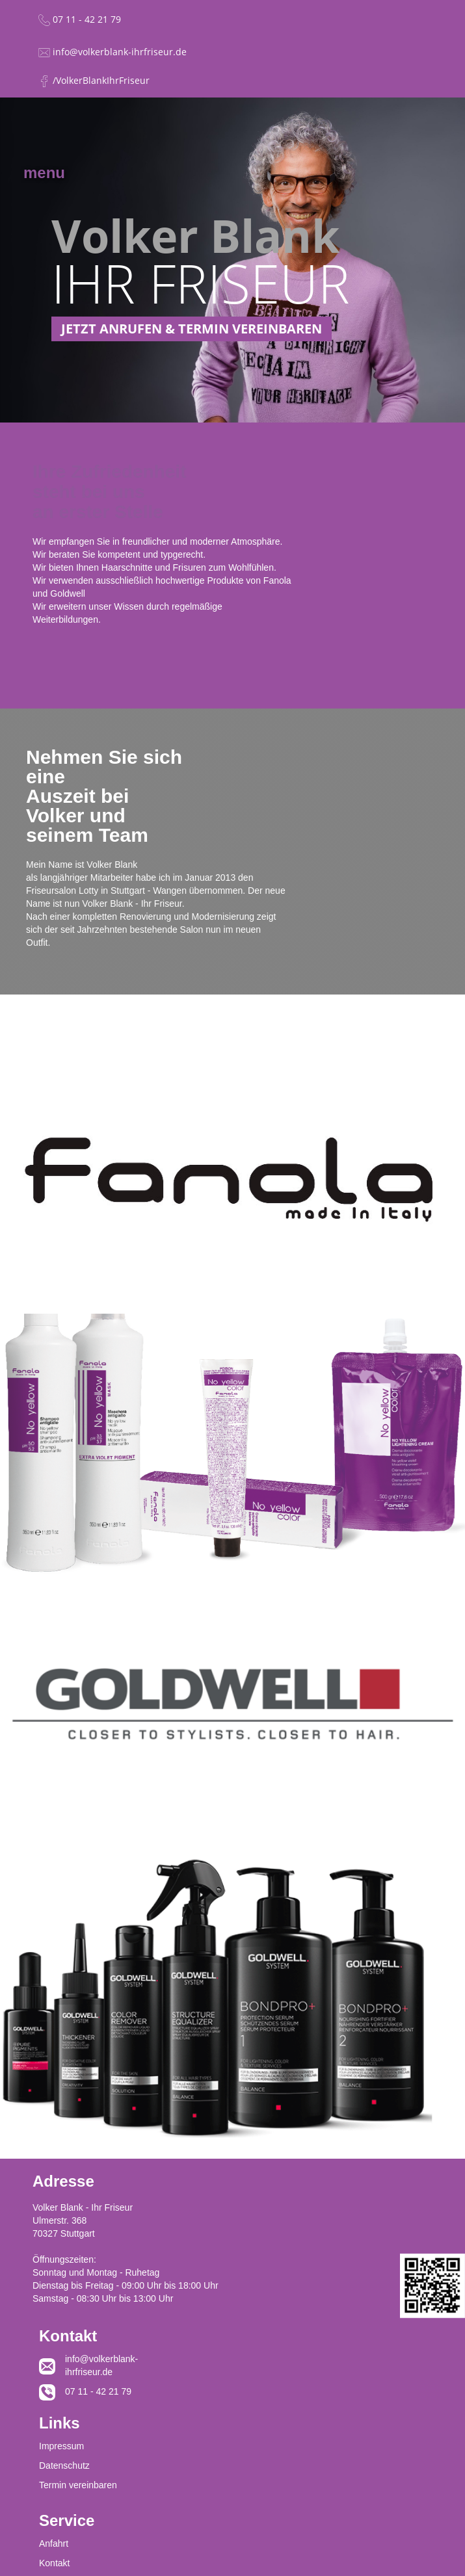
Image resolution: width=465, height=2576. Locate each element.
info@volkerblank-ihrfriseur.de (97, 2365)
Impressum (61, 2446)
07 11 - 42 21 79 (98, 2391)
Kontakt (54, 2563)
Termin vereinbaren (78, 2485)
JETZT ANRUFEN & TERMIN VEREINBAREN (191, 328)
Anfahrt (53, 2543)
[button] (44, 165)
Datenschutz (64, 2465)
